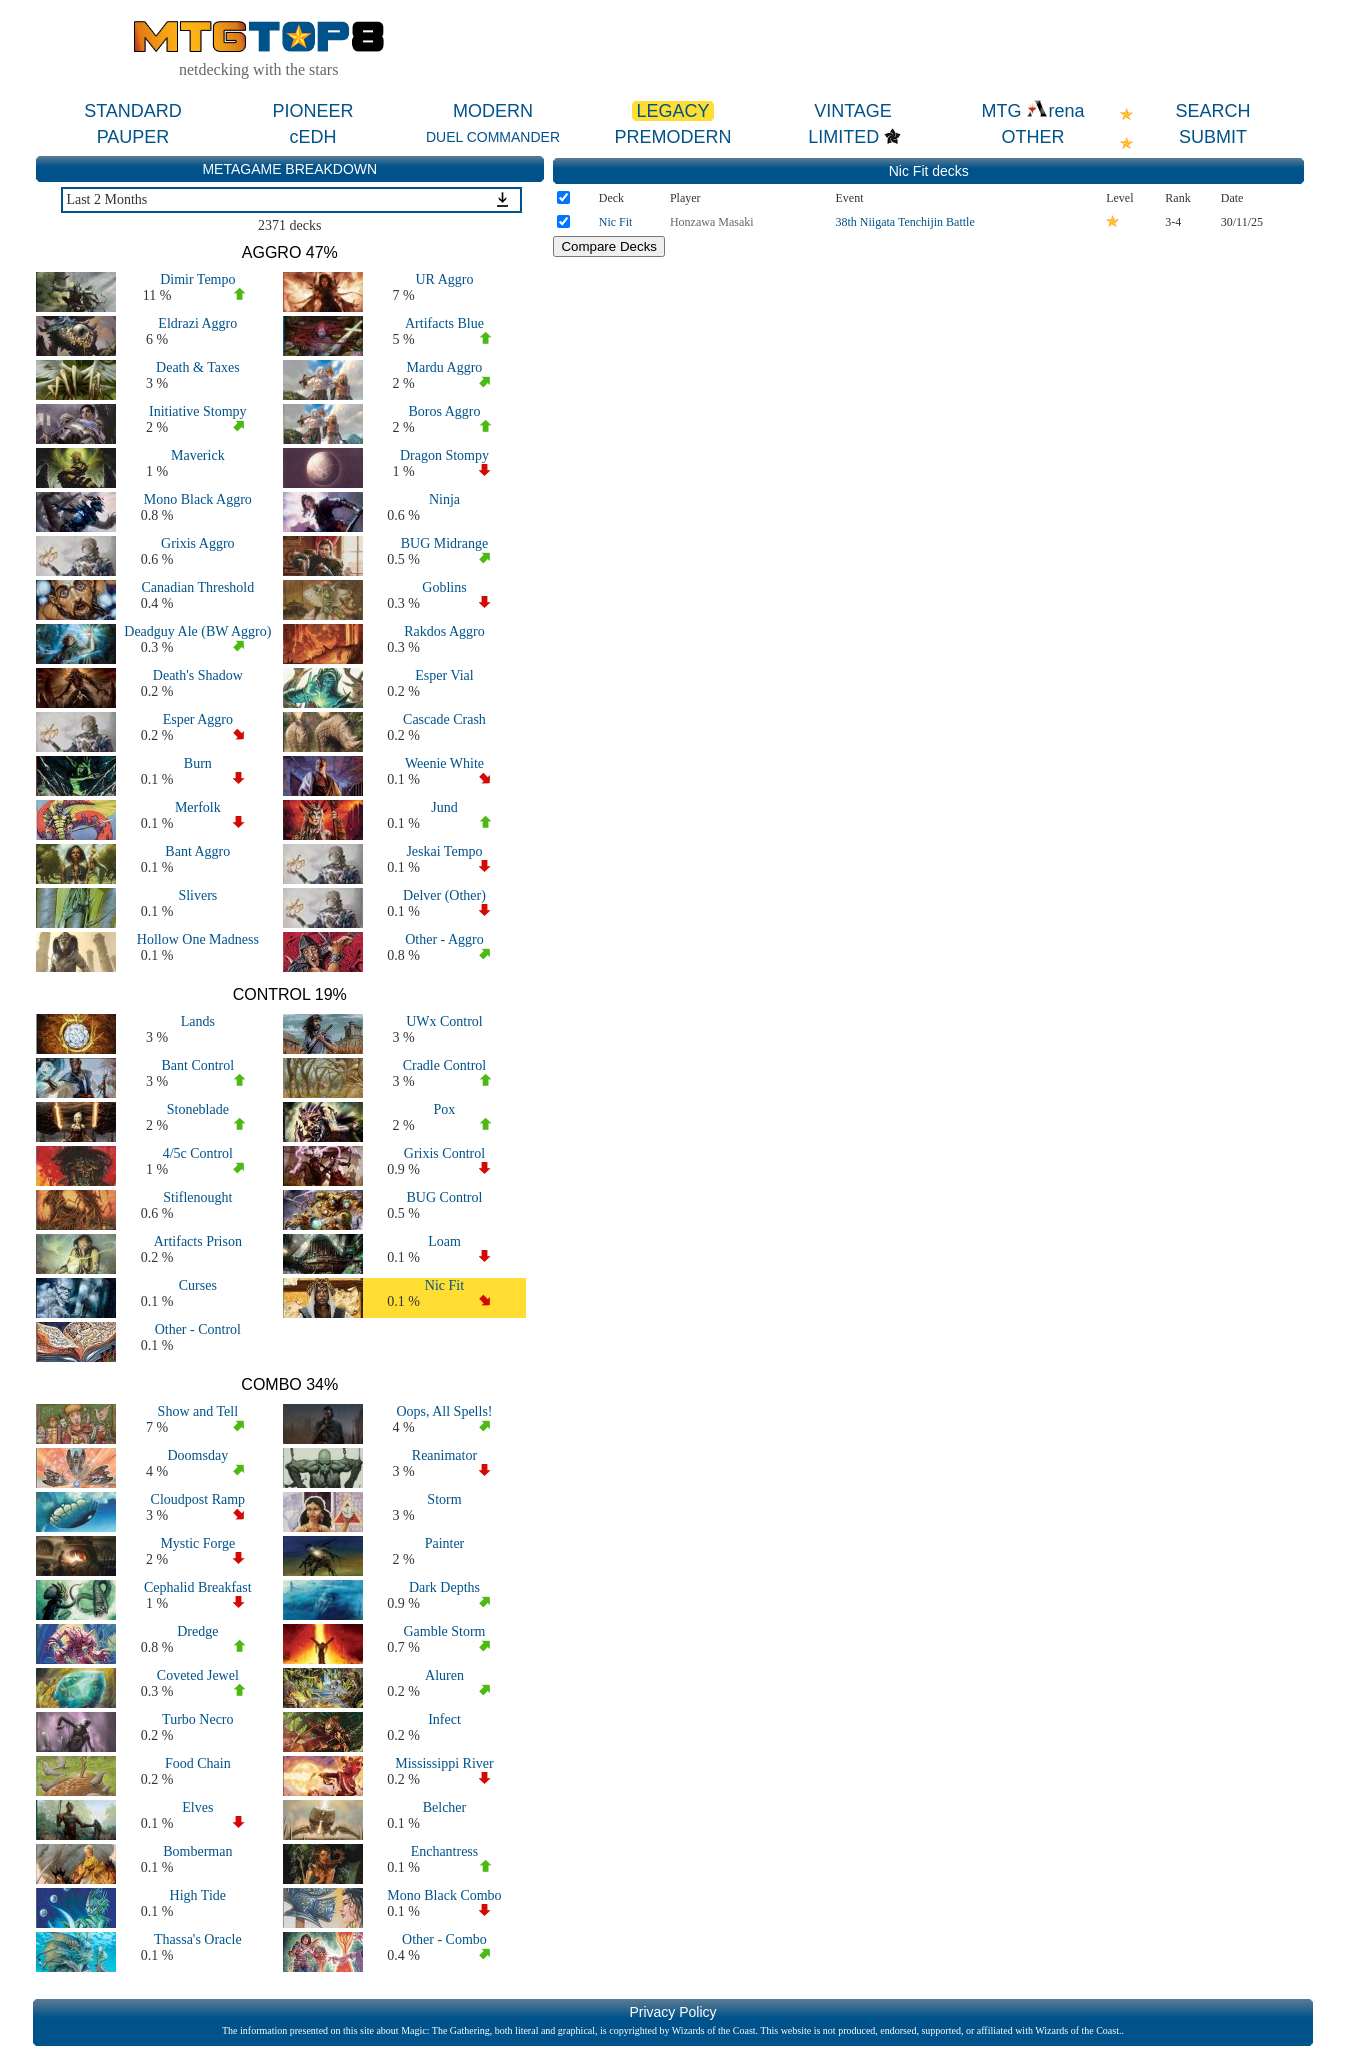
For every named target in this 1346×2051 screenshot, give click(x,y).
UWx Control (444, 1021)
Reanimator (444, 1455)
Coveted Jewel (198, 1675)
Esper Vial (444, 675)
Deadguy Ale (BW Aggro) (197, 631)
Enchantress (445, 1851)
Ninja (444, 499)
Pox (445, 1109)
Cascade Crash (444, 719)
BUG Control (445, 1197)
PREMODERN (672, 137)
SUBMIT (1213, 137)
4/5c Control (198, 1153)
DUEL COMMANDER (493, 137)
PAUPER (133, 137)
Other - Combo (444, 1939)
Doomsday (197, 1455)
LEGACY (672, 111)
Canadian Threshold (197, 587)
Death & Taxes (198, 367)
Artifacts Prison (198, 1241)
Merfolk (198, 807)
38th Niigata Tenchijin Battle (905, 222)
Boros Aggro (444, 411)
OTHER (1033, 137)
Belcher (445, 1807)
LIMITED (843, 137)
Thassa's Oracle (198, 1939)
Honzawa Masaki (712, 222)
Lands (198, 1021)
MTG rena (1032, 111)
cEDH (312, 137)
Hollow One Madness (198, 939)
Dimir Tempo (197, 279)
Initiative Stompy (198, 411)
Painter (445, 1543)
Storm (444, 1499)
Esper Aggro (198, 719)
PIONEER (312, 111)
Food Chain (198, 1763)
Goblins (444, 587)
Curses (198, 1285)
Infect (444, 1719)
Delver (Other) (444, 895)
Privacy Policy (672, 2012)
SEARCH (1212, 111)
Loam (444, 1241)
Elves (197, 1807)
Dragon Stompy (444, 455)
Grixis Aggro (198, 543)
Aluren (444, 1675)
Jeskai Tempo (444, 851)
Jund (444, 807)
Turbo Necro (197, 1719)
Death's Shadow (198, 675)
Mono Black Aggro (198, 499)
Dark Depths (444, 1587)
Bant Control (197, 1065)
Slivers (197, 895)
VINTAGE (853, 111)
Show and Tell (198, 1411)
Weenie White (444, 763)
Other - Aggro (444, 939)
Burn (198, 763)
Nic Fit (444, 1285)
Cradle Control (445, 1065)
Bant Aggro (197, 851)
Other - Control (198, 1329)
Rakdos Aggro (444, 631)
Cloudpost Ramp (198, 1499)
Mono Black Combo (444, 1895)
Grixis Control (444, 1153)
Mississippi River (444, 1763)
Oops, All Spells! (444, 1411)
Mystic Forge (197, 1543)
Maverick (198, 455)
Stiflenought (197, 1197)
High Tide (198, 1895)
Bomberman (197, 1851)
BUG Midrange (445, 543)
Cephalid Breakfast (198, 1587)
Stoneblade (198, 1109)
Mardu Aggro (445, 367)
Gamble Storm (444, 1631)
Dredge (197, 1631)
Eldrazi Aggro (197, 323)
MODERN (493, 111)
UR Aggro (444, 279)
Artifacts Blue (444, 323)
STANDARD (133, 111)
